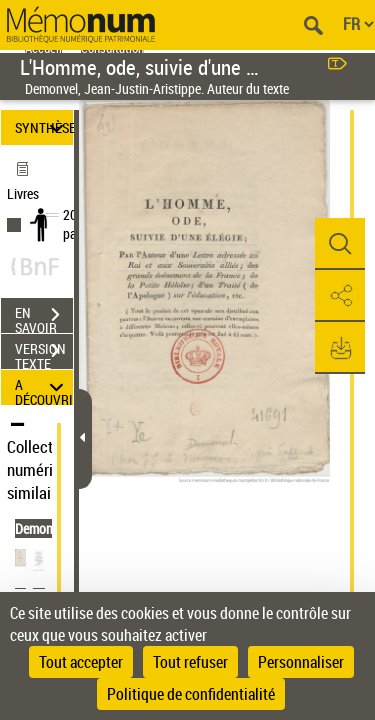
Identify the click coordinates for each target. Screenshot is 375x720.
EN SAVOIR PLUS (44, 317)
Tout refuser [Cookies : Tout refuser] (190, 662)
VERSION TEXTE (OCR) (44, 353)
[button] (340, 244)
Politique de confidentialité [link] (191, 694)
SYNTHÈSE (44, 127)
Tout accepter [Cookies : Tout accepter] (81, 662)
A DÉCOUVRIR (44, 387)
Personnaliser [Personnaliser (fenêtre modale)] (301, 662)
